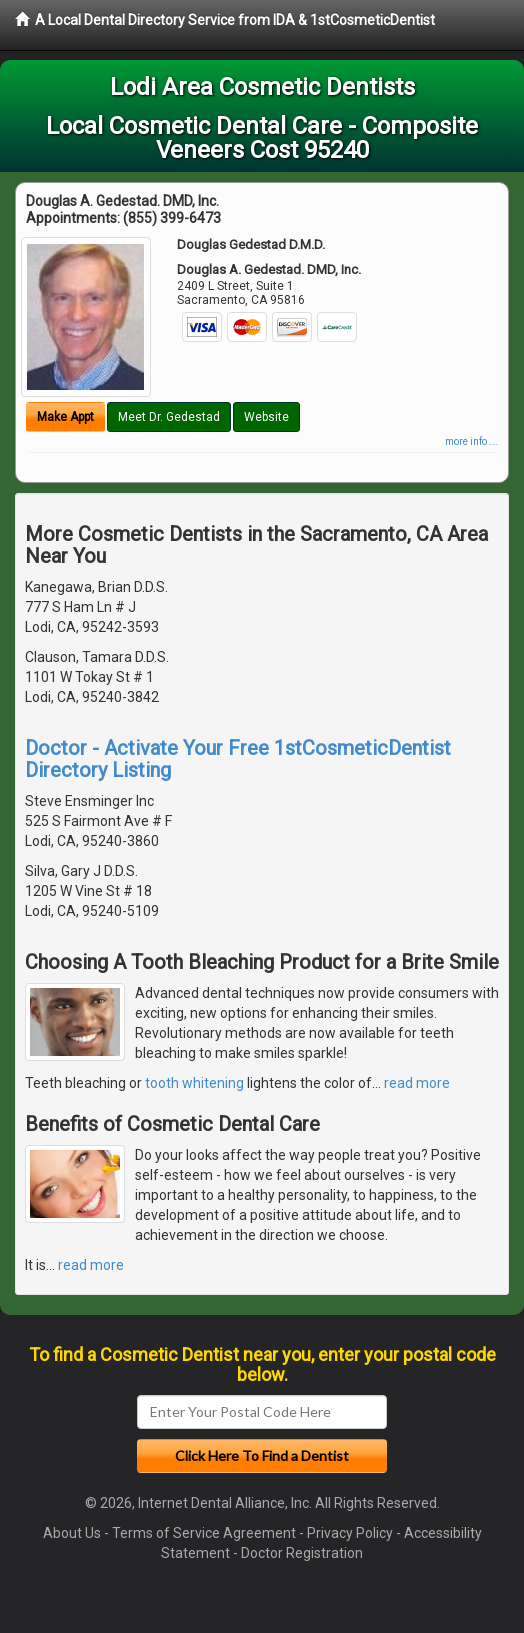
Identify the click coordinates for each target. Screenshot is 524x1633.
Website (266, 417)
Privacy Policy (350, 1533)
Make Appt (65, 417)
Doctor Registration (302, 1553)
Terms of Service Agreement (204, 1533)
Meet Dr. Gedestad (169, 417)
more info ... (471, 441)
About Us (72, 1533)
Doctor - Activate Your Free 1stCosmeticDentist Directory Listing (238, 759)
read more (417, 1083)
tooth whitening (194, 1083)
